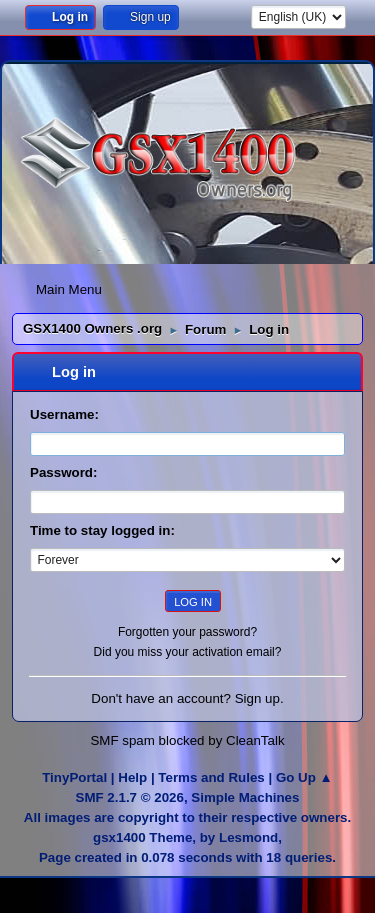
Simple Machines (245, 797)
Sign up (257, 698)
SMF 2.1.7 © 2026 (130, 797)
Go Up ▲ (304, 777)
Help (132, 777)
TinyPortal (74, 777)
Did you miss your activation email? (188, 652)
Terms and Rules (211, 777)
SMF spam (122, 740)
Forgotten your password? (187, 632)
